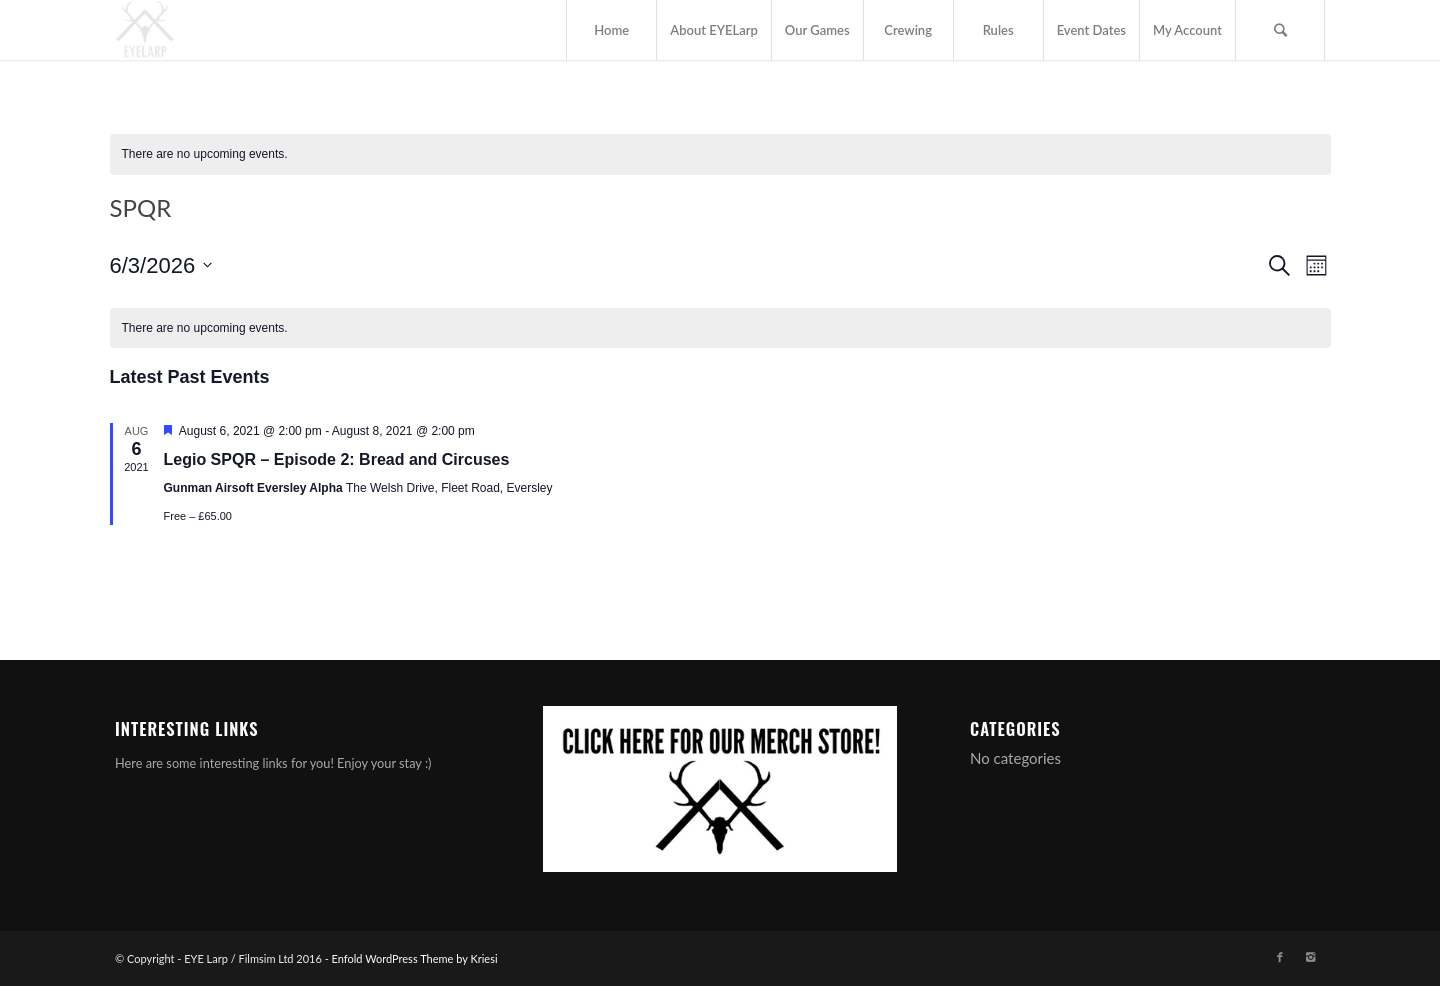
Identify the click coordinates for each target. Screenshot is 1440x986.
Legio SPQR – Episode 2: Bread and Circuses (337, 459)
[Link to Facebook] (1280, 957)
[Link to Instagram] (1310, 957)
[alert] (720, 154)
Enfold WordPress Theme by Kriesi (415, 958)
